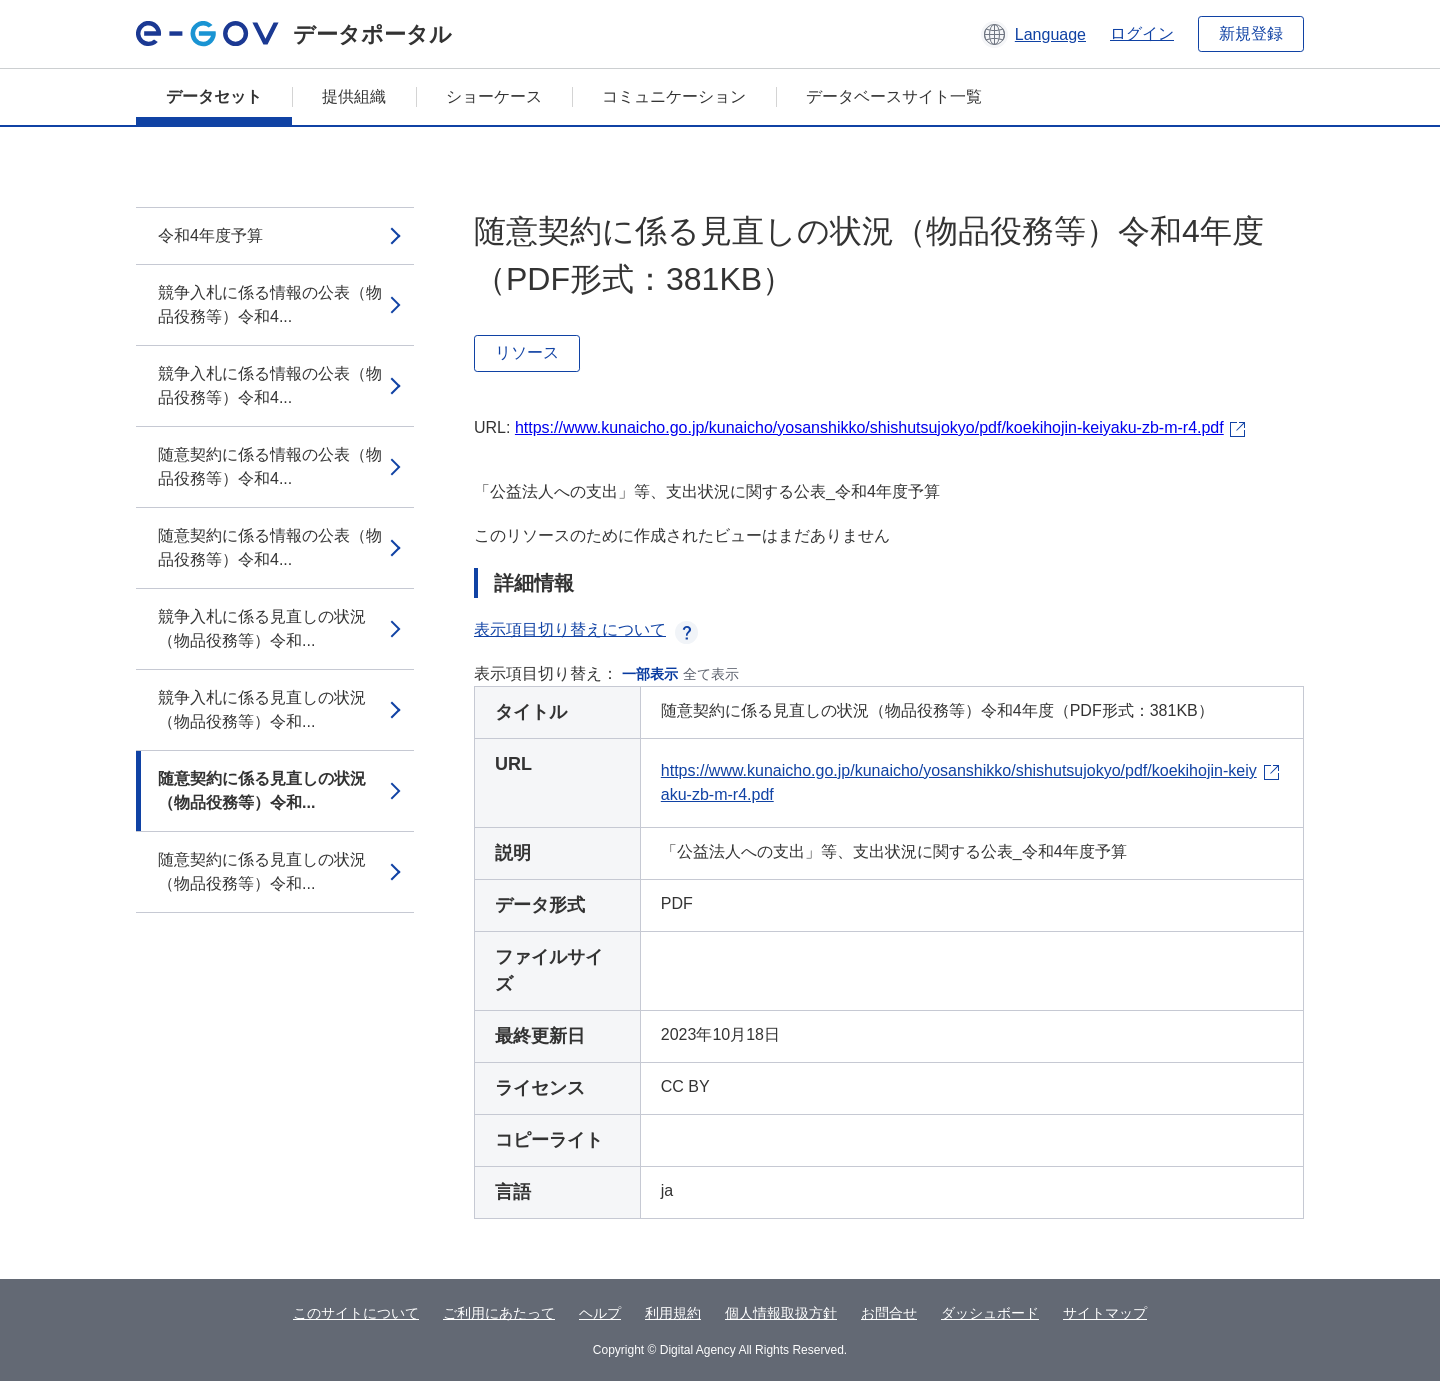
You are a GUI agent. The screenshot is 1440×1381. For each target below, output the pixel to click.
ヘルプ (600, 1313)
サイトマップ (1105, 1313)
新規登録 (1251, 33)
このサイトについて (356, 1313)
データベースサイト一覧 (894, 96)
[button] (1033, 34)
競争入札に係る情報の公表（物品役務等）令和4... (270, 304)
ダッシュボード (990, 1313)
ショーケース (494, 96)
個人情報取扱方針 (781, 1313)
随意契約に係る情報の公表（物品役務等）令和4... (270, 466)
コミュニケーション (674, 96)
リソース (527, 352)
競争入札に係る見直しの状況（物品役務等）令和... (262, 628)
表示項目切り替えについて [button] (586, 629)
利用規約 (673, 1313)
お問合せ (889, 1313)
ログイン (1142, 33)
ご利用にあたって (499, 1313)
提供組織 (354, 96)
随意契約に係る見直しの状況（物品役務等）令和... (262, 790)
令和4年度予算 (210, 235)
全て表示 (711, 674)
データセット (214, 96)
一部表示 (650, 674)
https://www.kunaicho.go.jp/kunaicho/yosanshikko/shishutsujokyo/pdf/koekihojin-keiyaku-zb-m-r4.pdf (869, 427)
